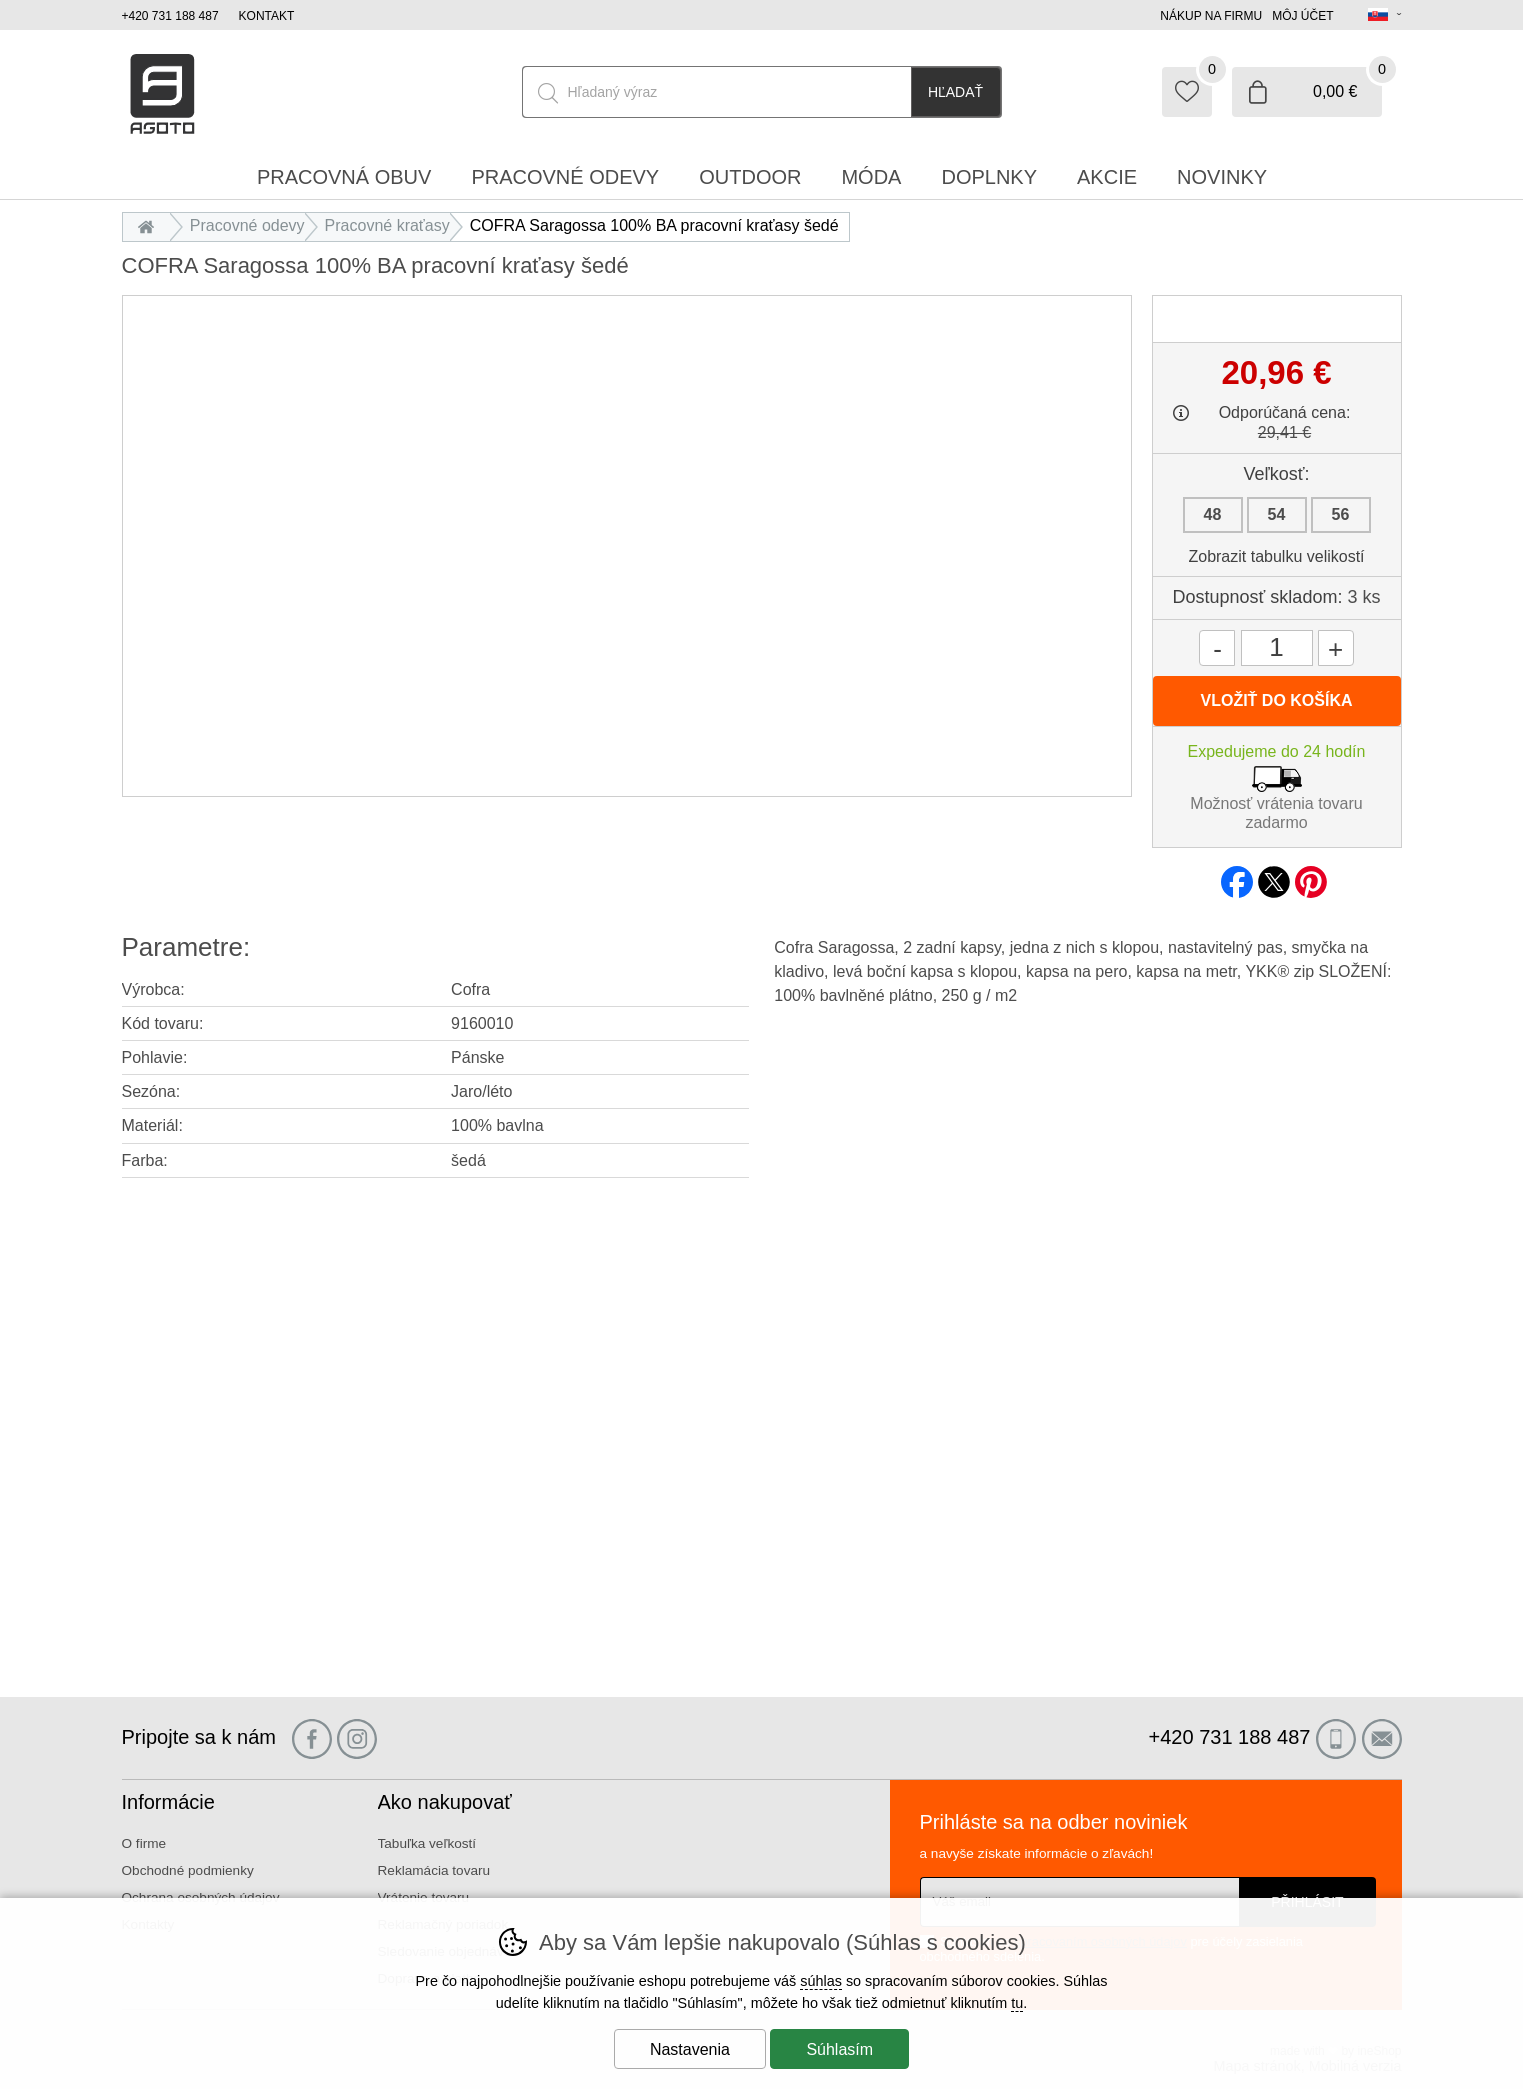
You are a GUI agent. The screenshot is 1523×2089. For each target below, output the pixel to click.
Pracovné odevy (247, 225)
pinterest (1311, 876)
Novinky (1222, 177)
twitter (1274, 876)
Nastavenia (690, 2049)
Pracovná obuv (344, 177)
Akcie (1107, 177)
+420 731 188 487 (170, 16)
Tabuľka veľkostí (427, 1843)
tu (1017, 2003)
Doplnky (989, 177)
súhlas (821, 1981)
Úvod (151, 225)
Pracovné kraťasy (387, 225)
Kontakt (267, 16)
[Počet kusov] (1277, 648)
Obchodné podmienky (188, 1870)
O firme (144, 1843)
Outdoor (750, 177)
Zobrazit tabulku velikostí (1276, 556)
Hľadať (955, 92)
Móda (871, 177)
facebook (1237, 876)
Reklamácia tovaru (434, 1870)
